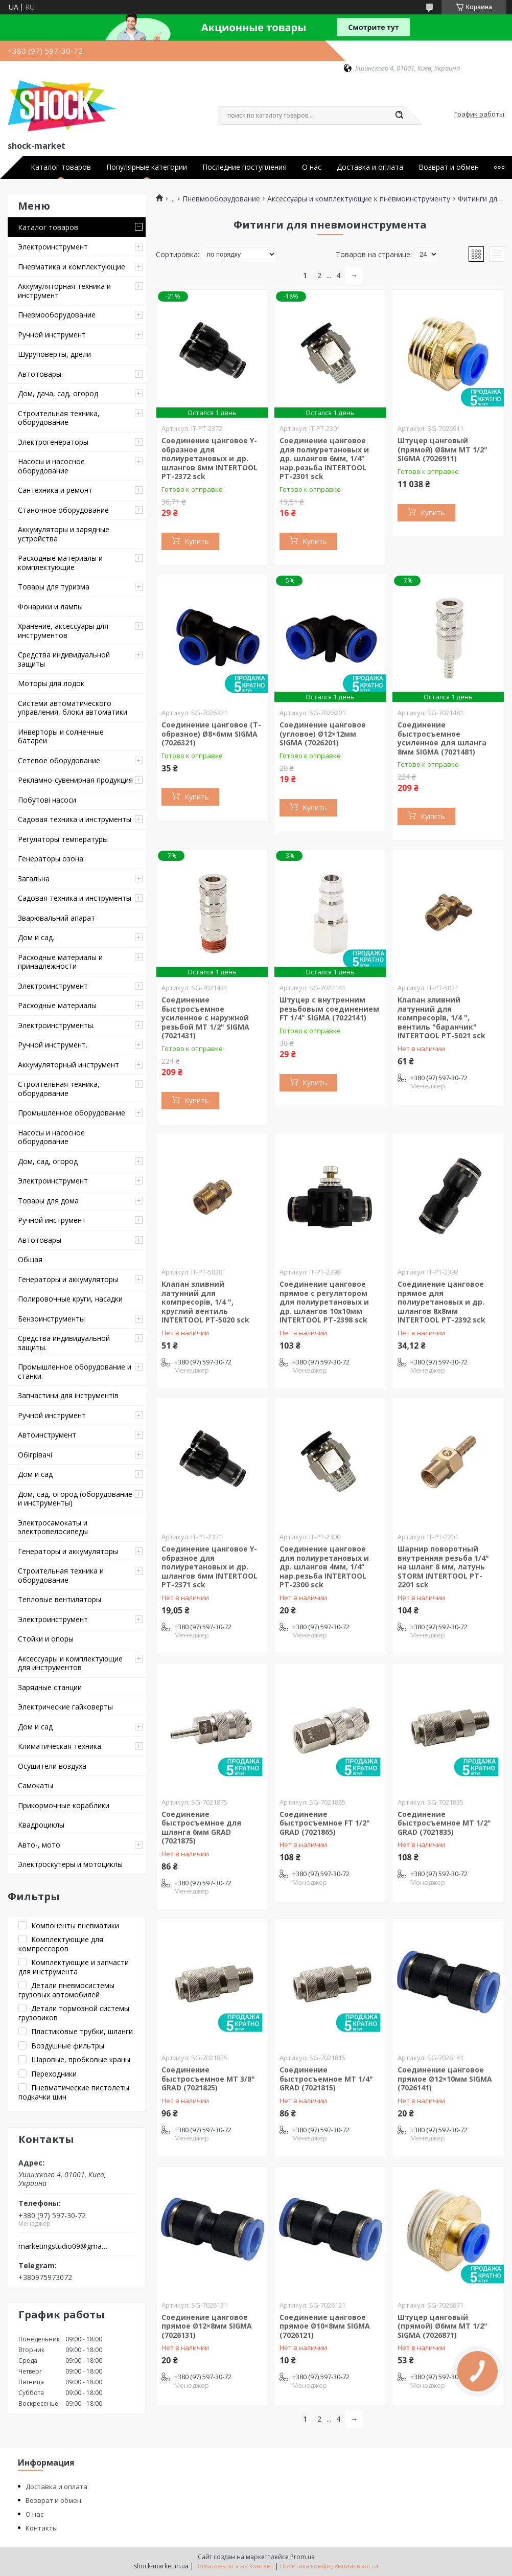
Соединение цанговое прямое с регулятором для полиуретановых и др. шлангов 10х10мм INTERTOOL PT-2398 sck (324, 1302)
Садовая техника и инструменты (74, 819)
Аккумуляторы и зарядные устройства (63, 534)
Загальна (34, 878)
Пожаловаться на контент (234, 2566)
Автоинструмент (47, 1435)
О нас (311, 167)
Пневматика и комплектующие (71, 266)
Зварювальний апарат (56, 918)
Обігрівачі (35, 1455)
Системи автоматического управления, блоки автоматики (72, 707)
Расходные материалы (57, 1005)
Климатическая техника (59, 1746)
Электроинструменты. (56, 1025)
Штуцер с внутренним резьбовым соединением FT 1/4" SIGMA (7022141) (329, 1008)
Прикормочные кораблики (63, 1805)
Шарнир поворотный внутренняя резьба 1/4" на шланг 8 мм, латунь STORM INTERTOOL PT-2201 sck (443, 1566)
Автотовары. (40, 374)
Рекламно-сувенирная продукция (75, 780)
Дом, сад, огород (48, 1161)
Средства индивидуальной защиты (64, 659)
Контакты (42, 2528)
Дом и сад (35, 1474)
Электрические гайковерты (65, 1707)
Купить (196, 541)
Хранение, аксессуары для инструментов (63, 630)
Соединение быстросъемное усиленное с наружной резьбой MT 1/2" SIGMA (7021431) (205, 1017)
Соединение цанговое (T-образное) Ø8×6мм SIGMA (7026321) (211, 733)
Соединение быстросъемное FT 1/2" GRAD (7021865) (325, 1823)
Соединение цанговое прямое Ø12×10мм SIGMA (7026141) (445, 2078)
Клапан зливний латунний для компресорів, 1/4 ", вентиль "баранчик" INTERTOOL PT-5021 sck (441, 1017)
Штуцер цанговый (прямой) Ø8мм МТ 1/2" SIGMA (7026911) (442, 449)
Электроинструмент (53, 247)
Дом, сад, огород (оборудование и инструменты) (75, 1498)
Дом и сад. (36, 937)
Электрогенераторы (53, 442)
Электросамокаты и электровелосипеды (53, 1527)
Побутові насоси (47, 800)
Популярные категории (146, 167)
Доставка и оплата (370, 167)
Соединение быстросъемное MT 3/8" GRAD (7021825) (208, 2078)
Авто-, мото (39, 1845)
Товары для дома (48, 1200)
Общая (30, 1259)
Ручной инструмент (52, 334)
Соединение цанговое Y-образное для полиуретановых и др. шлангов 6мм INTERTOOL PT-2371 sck (209, 1566)
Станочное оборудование (63, 510)
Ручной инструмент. (52, 1045)
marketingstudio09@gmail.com (63, 2246)
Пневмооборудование (57, 315)
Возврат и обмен (448, 167)
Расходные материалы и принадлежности (60, 961)
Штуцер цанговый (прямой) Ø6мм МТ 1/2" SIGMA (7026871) (442, 2326)
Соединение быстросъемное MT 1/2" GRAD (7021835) (444, 1823)
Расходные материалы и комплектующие (60, 562)
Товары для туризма (53, 586)
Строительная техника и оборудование (61, 1575)
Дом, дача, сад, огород (58, 393)
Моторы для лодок (51, 683)
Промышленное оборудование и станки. (74, 1371)
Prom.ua (302, 2556)
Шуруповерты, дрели (54, 354)
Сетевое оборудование (59, 760)
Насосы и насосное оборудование (51, 466)
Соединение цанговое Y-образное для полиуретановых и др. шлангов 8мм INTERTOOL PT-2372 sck (209, 458)
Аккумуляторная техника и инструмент (64, 290)
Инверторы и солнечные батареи (61, 736)
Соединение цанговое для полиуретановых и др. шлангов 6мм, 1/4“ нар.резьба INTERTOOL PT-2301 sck (324, 458)
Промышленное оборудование (71, 1113)
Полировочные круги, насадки (70, 1299)
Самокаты (35, 1785)
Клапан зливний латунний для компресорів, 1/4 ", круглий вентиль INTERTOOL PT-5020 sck (205, 1302)
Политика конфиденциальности (329, 2566)
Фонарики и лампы (50, 606)
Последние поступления (244, 167)
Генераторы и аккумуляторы (68, 1279)
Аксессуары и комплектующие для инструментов (70, 1663)
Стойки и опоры (46, 1639)
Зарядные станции (50, 1687)
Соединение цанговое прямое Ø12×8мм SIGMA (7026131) (206, 2326)
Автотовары (39, 1240)
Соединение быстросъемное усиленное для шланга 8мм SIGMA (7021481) (442, 738)
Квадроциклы (41, 1825)
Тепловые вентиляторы (59, 1599)
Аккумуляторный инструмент (68, 1064)
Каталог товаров (61, 167)
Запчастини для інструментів (68, 1395)
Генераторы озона (50, 858)
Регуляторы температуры (63, 839)
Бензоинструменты (51, 1319)
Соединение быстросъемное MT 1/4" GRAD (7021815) (326, 2078)
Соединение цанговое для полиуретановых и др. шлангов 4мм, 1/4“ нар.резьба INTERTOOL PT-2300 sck (324, 1566)
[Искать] (399, 115)
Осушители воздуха (52, 1766)
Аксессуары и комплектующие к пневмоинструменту (358, 198)
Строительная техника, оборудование (59, 417)
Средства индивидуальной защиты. (64, 1342)
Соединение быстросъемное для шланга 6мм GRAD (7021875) (201, 1827)
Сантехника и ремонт (55, 490)
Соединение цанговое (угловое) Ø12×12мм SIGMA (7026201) (323, 733)
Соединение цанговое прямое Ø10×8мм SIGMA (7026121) (325, 2326)
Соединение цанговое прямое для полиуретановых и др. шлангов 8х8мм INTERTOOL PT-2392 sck (441, 1302)
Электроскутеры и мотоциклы (70, 1864)
